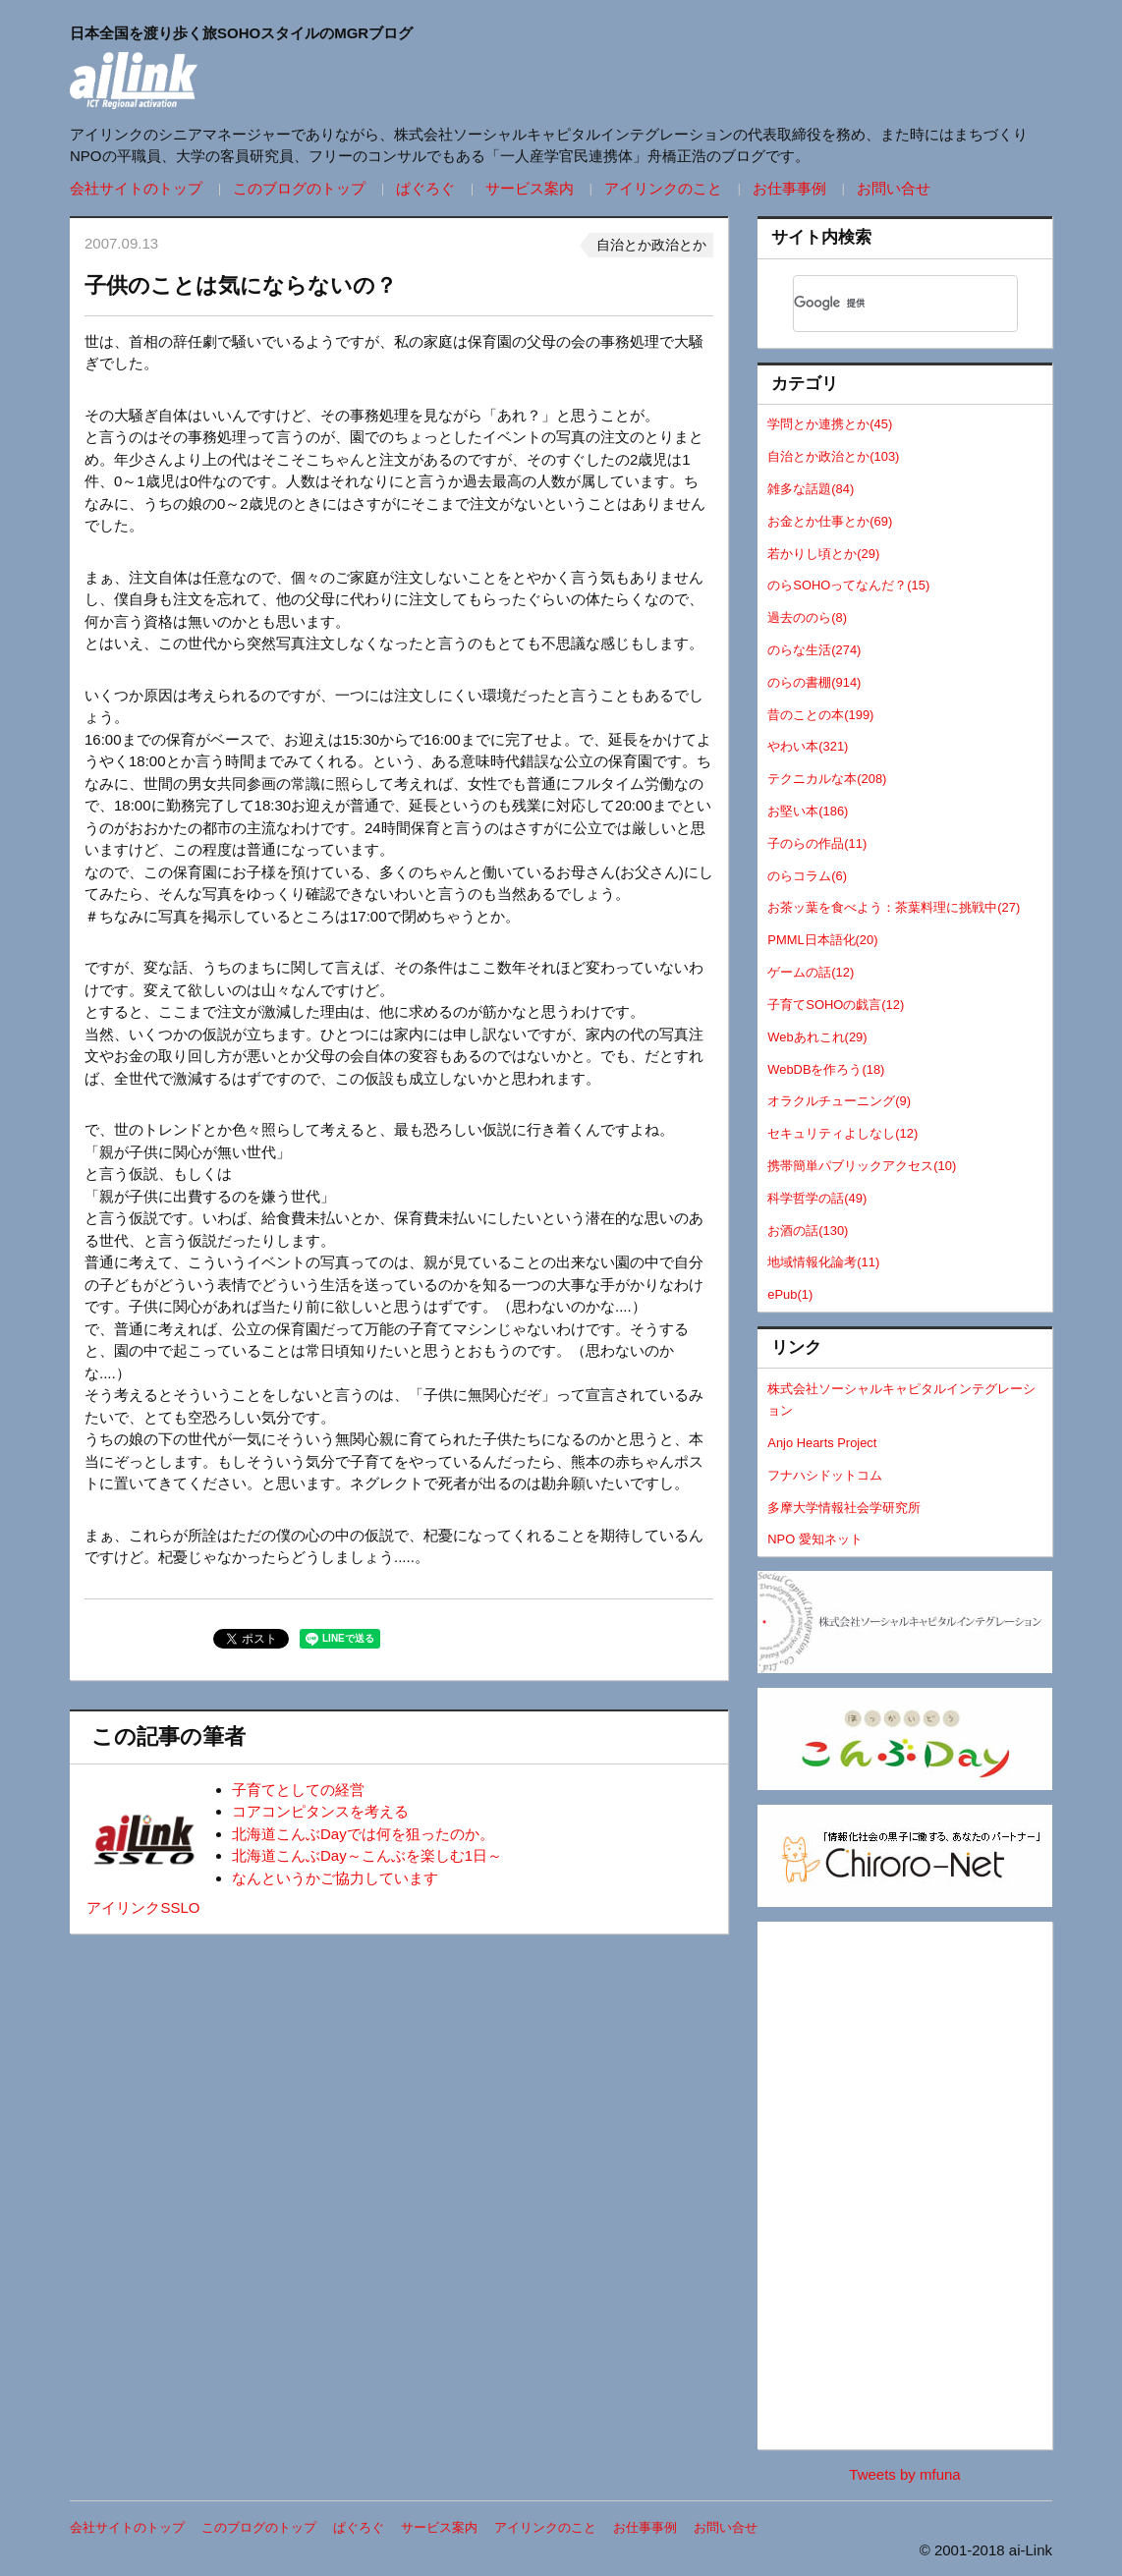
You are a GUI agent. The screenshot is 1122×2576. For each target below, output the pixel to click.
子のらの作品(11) (817, 843)
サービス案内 (529, 188)
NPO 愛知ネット (815, 1539)
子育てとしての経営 (298, 1789)
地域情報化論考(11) (823, 1262)
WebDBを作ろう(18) (825, 1069)
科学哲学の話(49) (817, 1198)
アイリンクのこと (663, 188)
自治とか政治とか (651, 244)
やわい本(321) (807, 746)
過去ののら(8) (807, 617)
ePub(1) (790, 1294)
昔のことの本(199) (820, 714)
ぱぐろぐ (425, 188)
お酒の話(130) (807, 1230)
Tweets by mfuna (904, 2474)
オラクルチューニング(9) (839, 1100)
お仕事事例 (789, 188)
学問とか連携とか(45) (829, 424)
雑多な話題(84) (810, 488)
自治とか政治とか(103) (833, 456)
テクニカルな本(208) (826, 778)
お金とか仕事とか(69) (829, 521)
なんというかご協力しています (335, 1878)
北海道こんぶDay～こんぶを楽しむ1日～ (367, 1855)
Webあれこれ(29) (817, 1037)
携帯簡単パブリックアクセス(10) (861, 1165)
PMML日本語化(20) (822, 939)
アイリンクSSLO (142, 1907)
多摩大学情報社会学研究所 (844, 1507)
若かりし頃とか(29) (823, 553)
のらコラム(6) (807, 875)
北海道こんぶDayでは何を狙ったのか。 (363, 1833)
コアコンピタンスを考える (320, 1811)
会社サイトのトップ (136, 188)
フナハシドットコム (824, 1475)
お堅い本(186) (807, 811)
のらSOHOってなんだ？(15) (848, 585)
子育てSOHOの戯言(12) (835, 1004)
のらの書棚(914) (814, 682)
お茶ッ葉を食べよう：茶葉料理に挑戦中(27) (893, 907)
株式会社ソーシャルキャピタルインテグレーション (901, 1400)
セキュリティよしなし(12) (842, 1133)
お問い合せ (893, 188)
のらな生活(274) (814, 650)
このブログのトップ (299, 188)
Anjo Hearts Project (821, 1442)
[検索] (880, 303)
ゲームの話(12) (810, 972)
